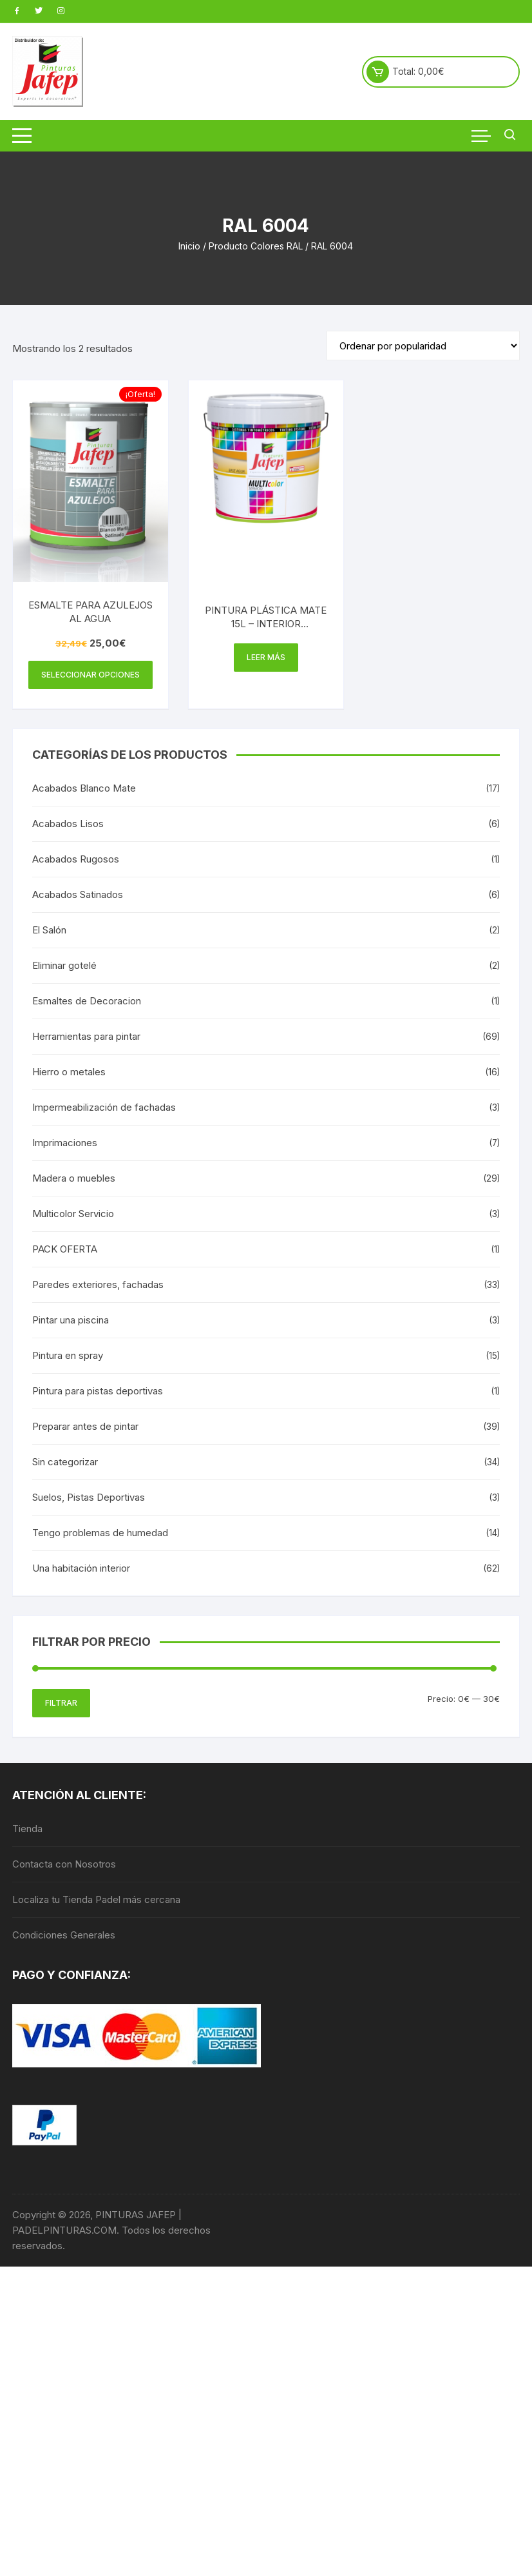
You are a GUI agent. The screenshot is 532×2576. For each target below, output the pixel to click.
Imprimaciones (64, 1143)
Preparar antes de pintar (85, 1426)
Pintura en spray (67, 1355)
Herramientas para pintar (86, 1036)
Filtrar (61, 1703)
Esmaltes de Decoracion (86, 1001)
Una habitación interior (81, 1568)
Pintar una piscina (70, 1320)
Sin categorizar (65, 1462)
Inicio (189, 245)
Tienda (27, 1828)
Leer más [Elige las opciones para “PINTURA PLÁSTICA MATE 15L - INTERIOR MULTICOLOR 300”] (266, 657)
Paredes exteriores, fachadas (98, 1284)
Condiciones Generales (63, 1935)
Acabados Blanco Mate (84, 788)
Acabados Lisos (68, 823)
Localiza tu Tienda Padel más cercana (96, 1899)
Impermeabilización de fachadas (104, 1107)
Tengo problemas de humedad (100, 1533)
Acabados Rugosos (75, 859)
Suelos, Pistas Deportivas (88, 1497)
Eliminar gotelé (64, 965)
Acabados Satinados (77, 894)
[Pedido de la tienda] (423, 345)
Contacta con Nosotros (64, 1864)
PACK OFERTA (64, 1249)
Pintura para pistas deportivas (97, 1391)
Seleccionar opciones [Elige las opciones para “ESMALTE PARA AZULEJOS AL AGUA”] (90, 674)
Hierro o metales (69, 1072)
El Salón (49, 930)
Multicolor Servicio (73, 1213)
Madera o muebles (73, 1178)
